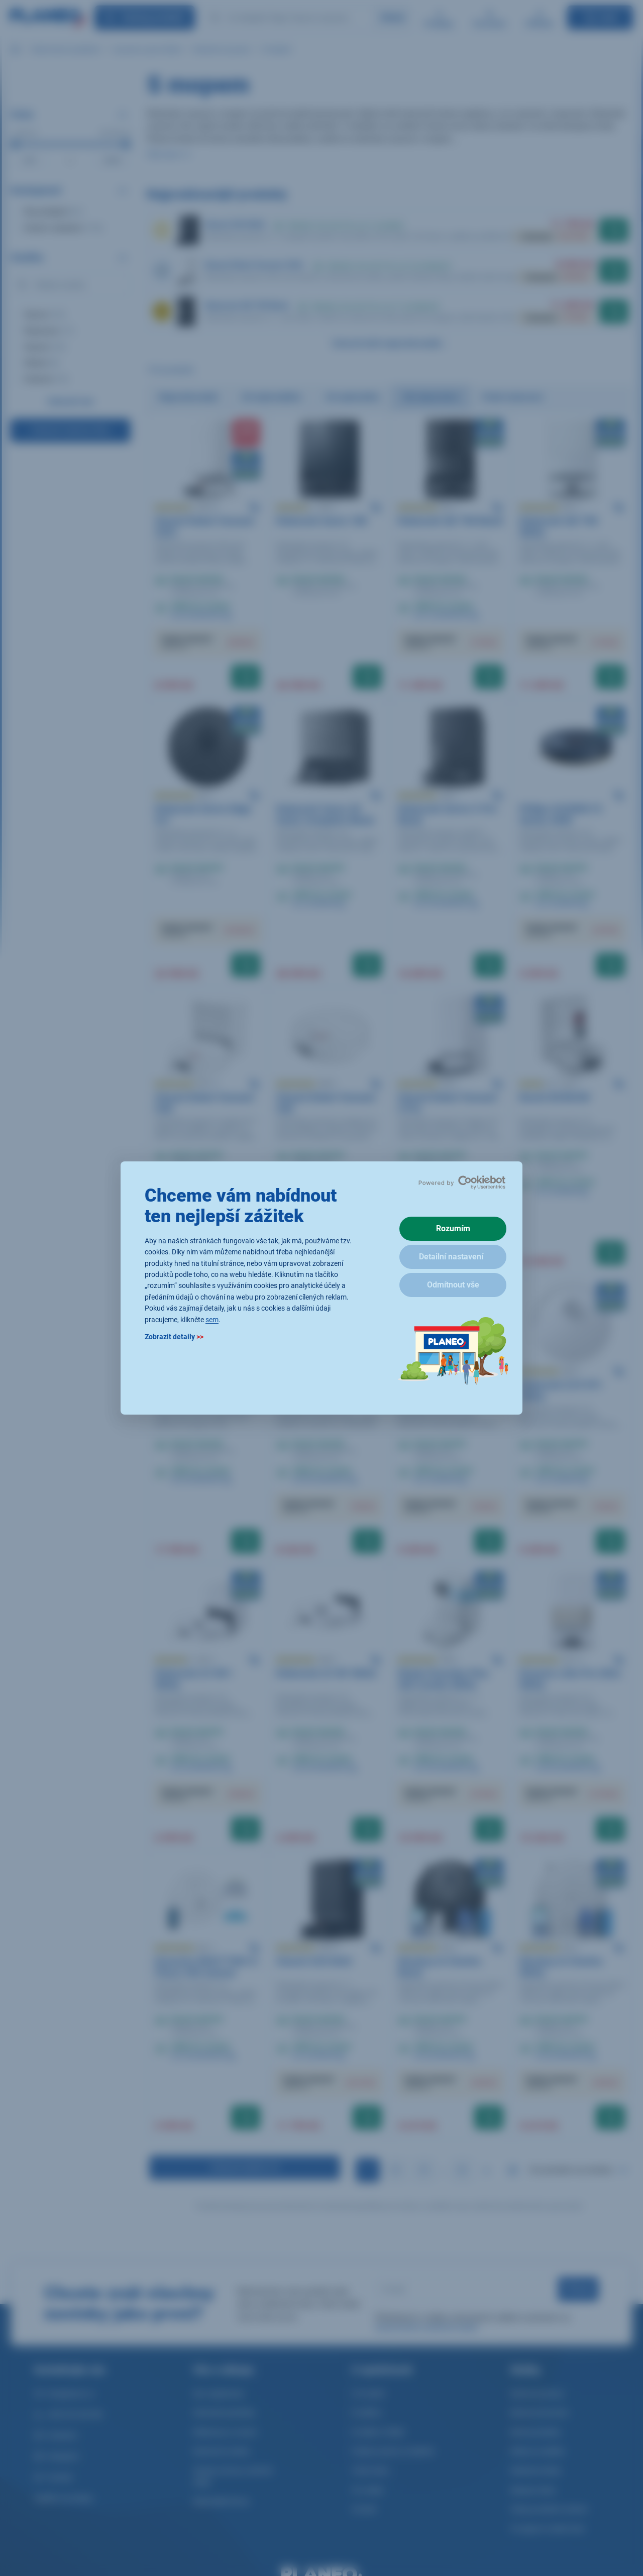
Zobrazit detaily (174, 1337)
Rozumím (453, 1228)
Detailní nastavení (451, 1256)
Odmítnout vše (453, 1285)
